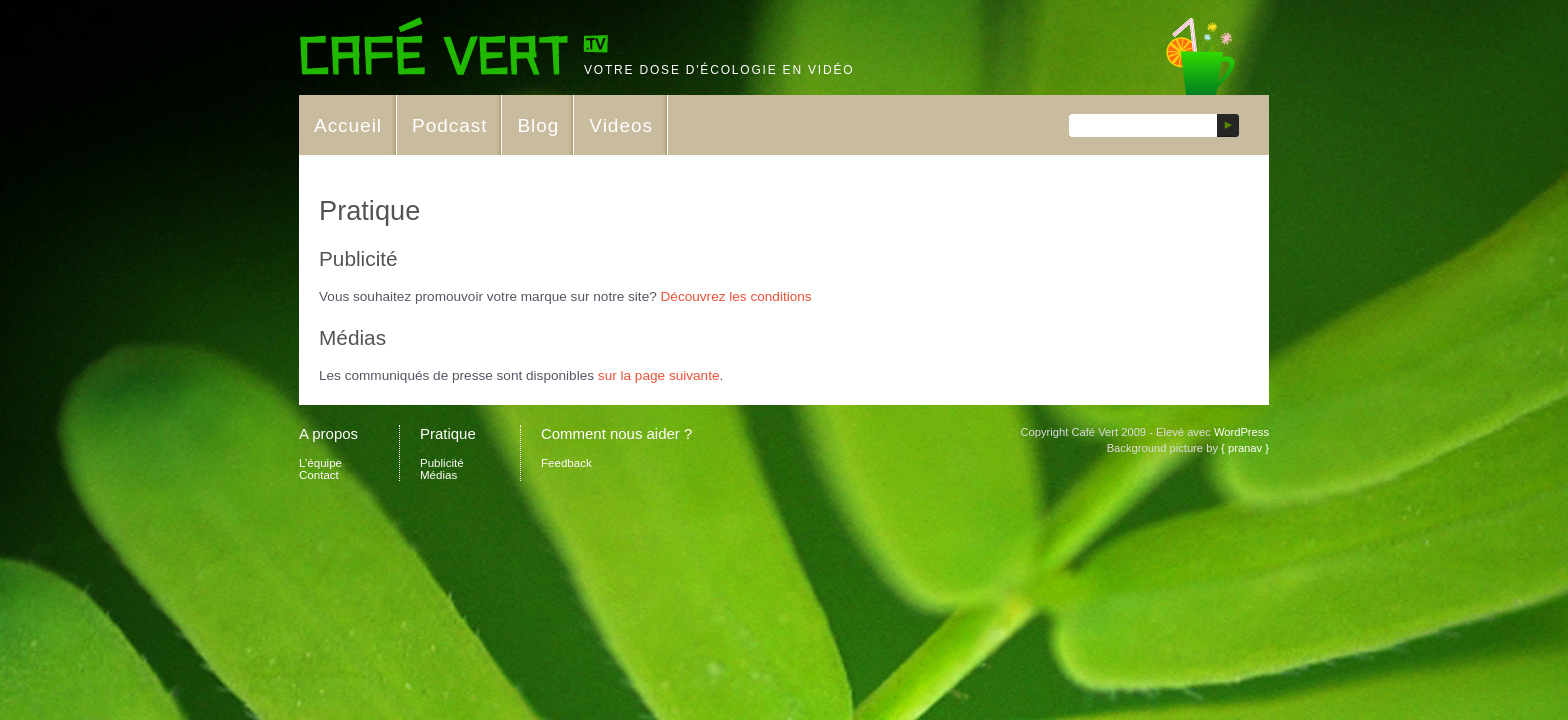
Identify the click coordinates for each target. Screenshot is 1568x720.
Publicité (442, 463)
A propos (328, 433)
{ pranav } (1245, 448)
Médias (438, 475)
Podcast (449, 125)
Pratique (448, 433)
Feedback (566, 463)
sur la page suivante (659, 375)
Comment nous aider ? (616, 433)
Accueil (348, 125)
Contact (319, 475)
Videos (621, 125)
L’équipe (320, 463)
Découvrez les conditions (736, 296)
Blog (538, 125)
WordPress (1241, 432)
